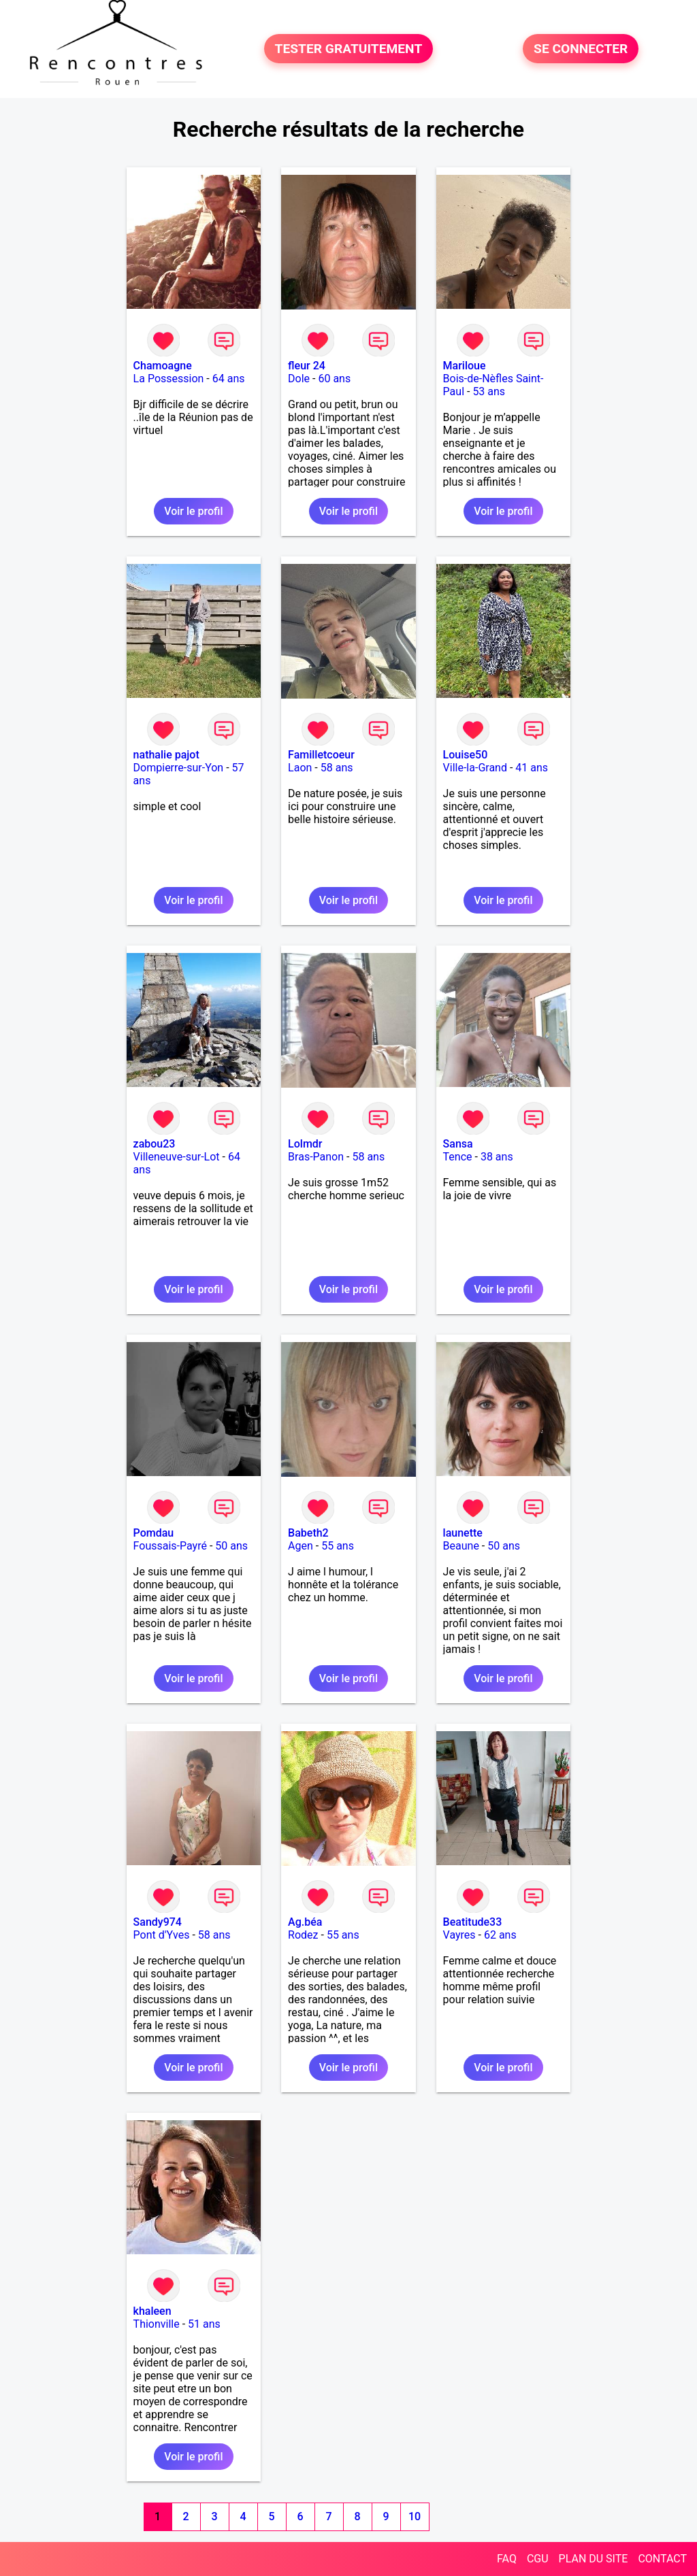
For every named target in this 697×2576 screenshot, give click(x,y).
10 (414, 2516)
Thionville (156, 2324)
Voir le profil (193, 511)
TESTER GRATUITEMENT (349, 48)
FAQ (507, 2558)
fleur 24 (306, 365)
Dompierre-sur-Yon (178, 767)
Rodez (303, 1934)
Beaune (461, 1545)
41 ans (531, 767)
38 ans (497, 1156)
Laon (300, 767)
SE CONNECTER (581, 48)
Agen (300, 1545)
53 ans (488, 391)
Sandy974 (157, 1922)
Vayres (459, 1934)
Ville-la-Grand (475, 767)
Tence (457, 1156)
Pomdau (153, 1532)
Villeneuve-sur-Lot (176, 1156)
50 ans (231, 1545)
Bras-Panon (316, 1156)
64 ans (228, 378)
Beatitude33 (472, 1922)
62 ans (500, 1934)
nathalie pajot (166, 754)
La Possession (168, 378)
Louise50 (465, 754)
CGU (538, 2558)
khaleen (152, 2311)
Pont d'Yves (161, 1934)
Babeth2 (308, 1532)
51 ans (204, 2324)
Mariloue (464, 365)
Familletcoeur (321, 754)
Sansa (458, 1143)
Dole (299, 378)
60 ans (334, 378)
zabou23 (154, 1143)
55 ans (337, 1545)
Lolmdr (305, 1143)
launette (463, 1532)
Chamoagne (162, 365)
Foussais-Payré (170, 1545)
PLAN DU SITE (593, 2558)
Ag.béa (305, 1922)
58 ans (337, 767)
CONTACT (662, 2558)
